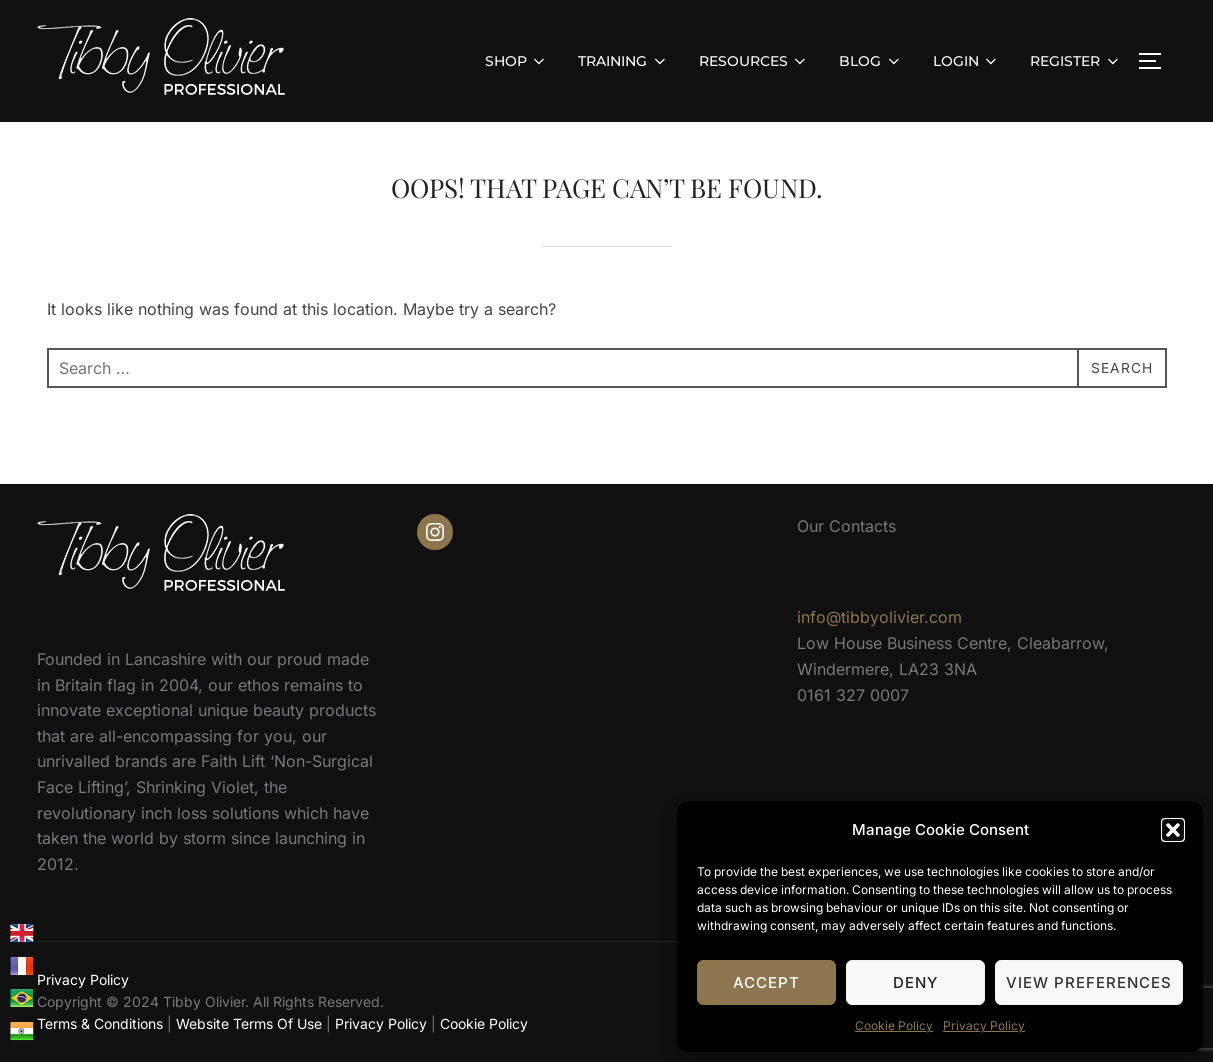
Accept (766, 982)
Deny (915, 982)
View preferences (1089, 982)
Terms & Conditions (100, 1023)
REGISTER (1076, 61)
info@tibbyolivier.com (879, 617)
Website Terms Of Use (249, 1023)
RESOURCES (754, 61)
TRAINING (623, 61)
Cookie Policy (894, 1025)
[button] (1173, 830)
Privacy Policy (984, 1025)
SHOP (517, 61)
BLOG (871, 61)
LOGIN (967, 61)
